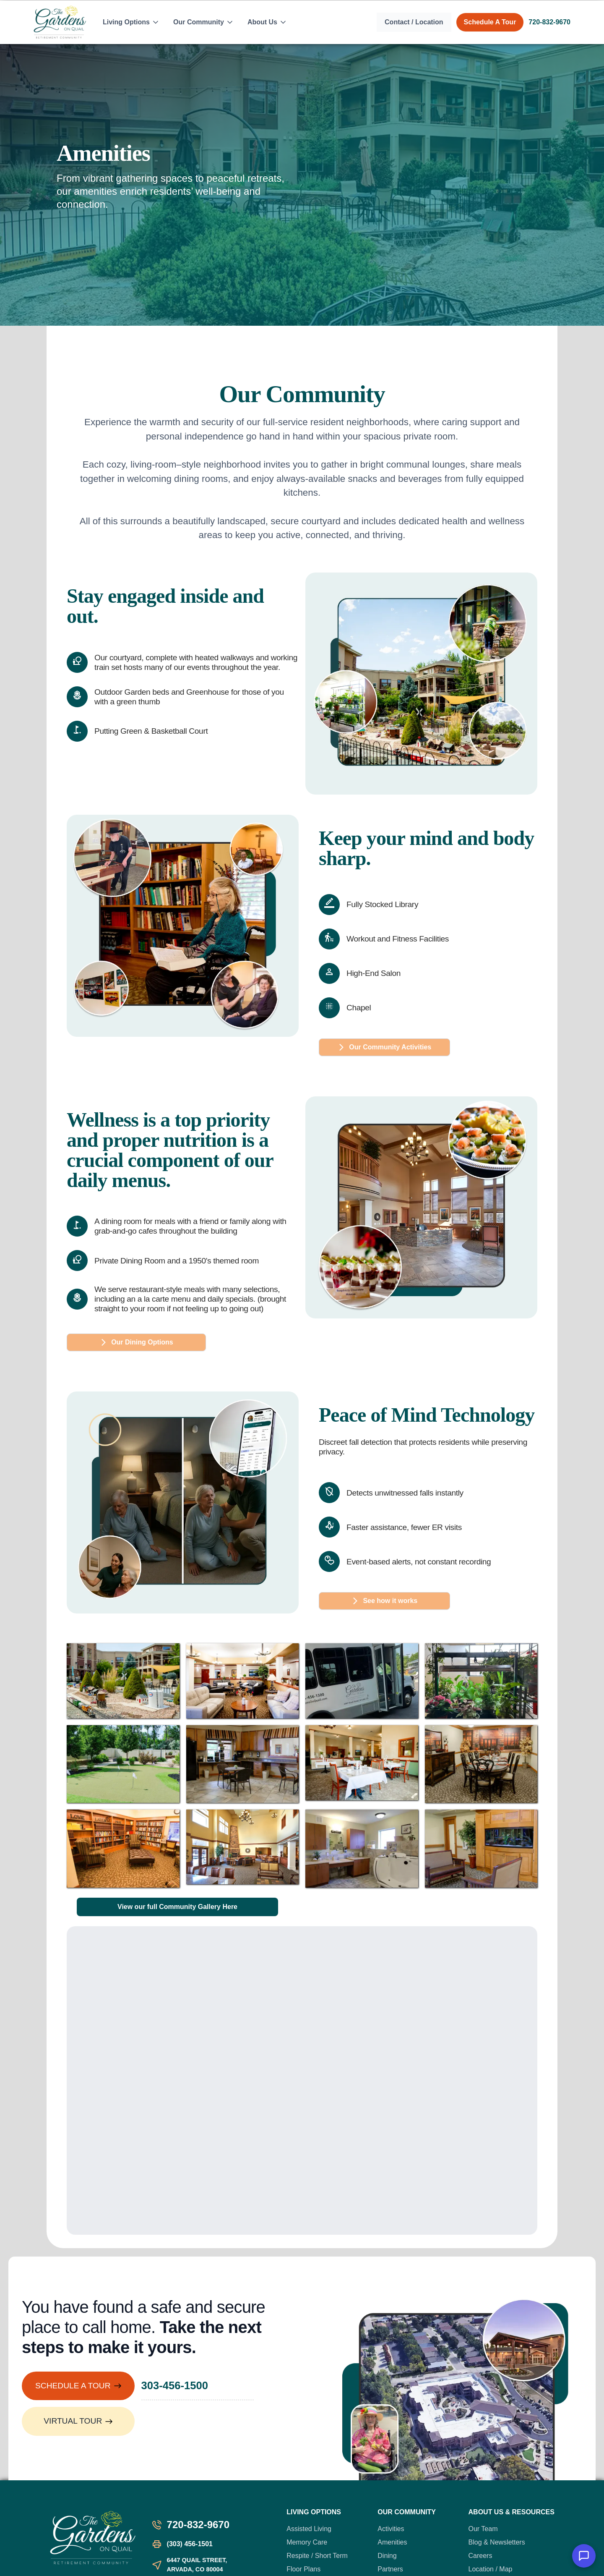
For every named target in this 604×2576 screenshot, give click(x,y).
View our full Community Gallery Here (177, 1906)
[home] (60, 22)
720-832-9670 (549, 22)
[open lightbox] (123, 1680)
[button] (131, 22)
